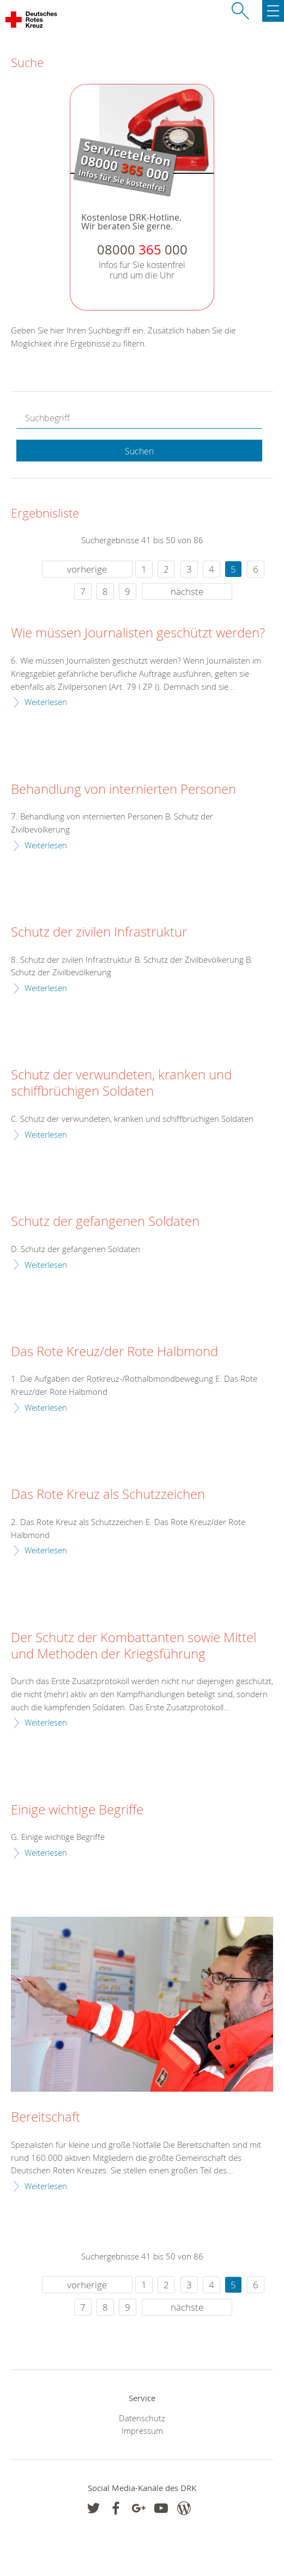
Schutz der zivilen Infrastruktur (99, 932)
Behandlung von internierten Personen (123, 789)
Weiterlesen (46, 701)
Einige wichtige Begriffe (77, 1810)
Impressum (142, 2430)
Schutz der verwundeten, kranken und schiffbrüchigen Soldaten (121, 1083)
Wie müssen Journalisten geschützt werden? (138, 633)
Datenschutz (142, 2418)
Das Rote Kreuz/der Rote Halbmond (114, 1352)
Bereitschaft (45, 2117)
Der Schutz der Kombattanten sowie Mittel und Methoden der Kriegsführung (133, 1646)
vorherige (87, 569)
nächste (187, 591)
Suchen (139, 451)
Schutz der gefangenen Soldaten (105, 1221)
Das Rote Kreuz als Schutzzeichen (108, 1494)
